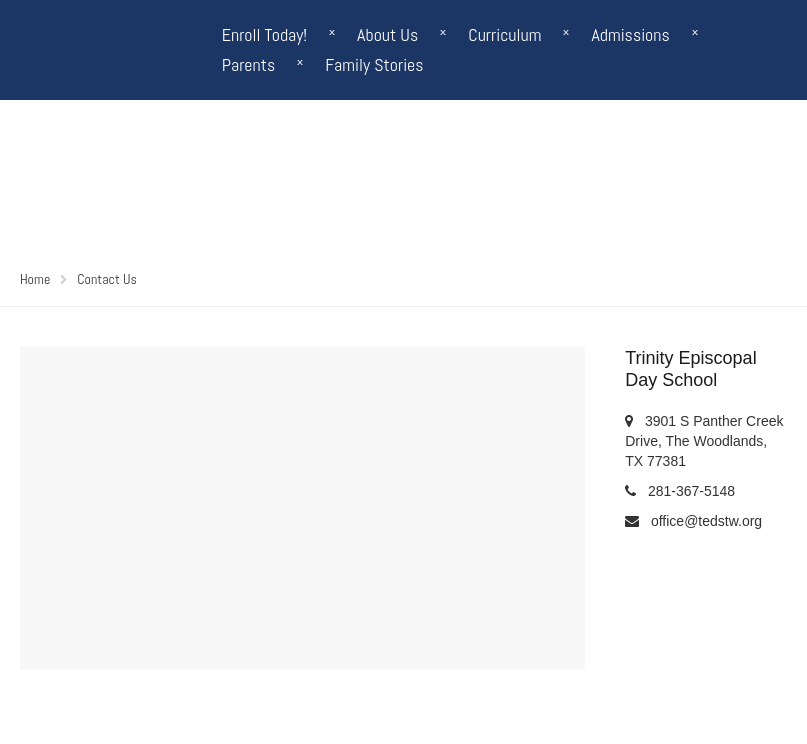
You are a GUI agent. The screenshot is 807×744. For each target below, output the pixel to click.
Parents (248, 64)
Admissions (630, 34)
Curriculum (504, 34)
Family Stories (374, 64)
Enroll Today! (264, 34)
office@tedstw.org (706, 521)
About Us (387, 34)
